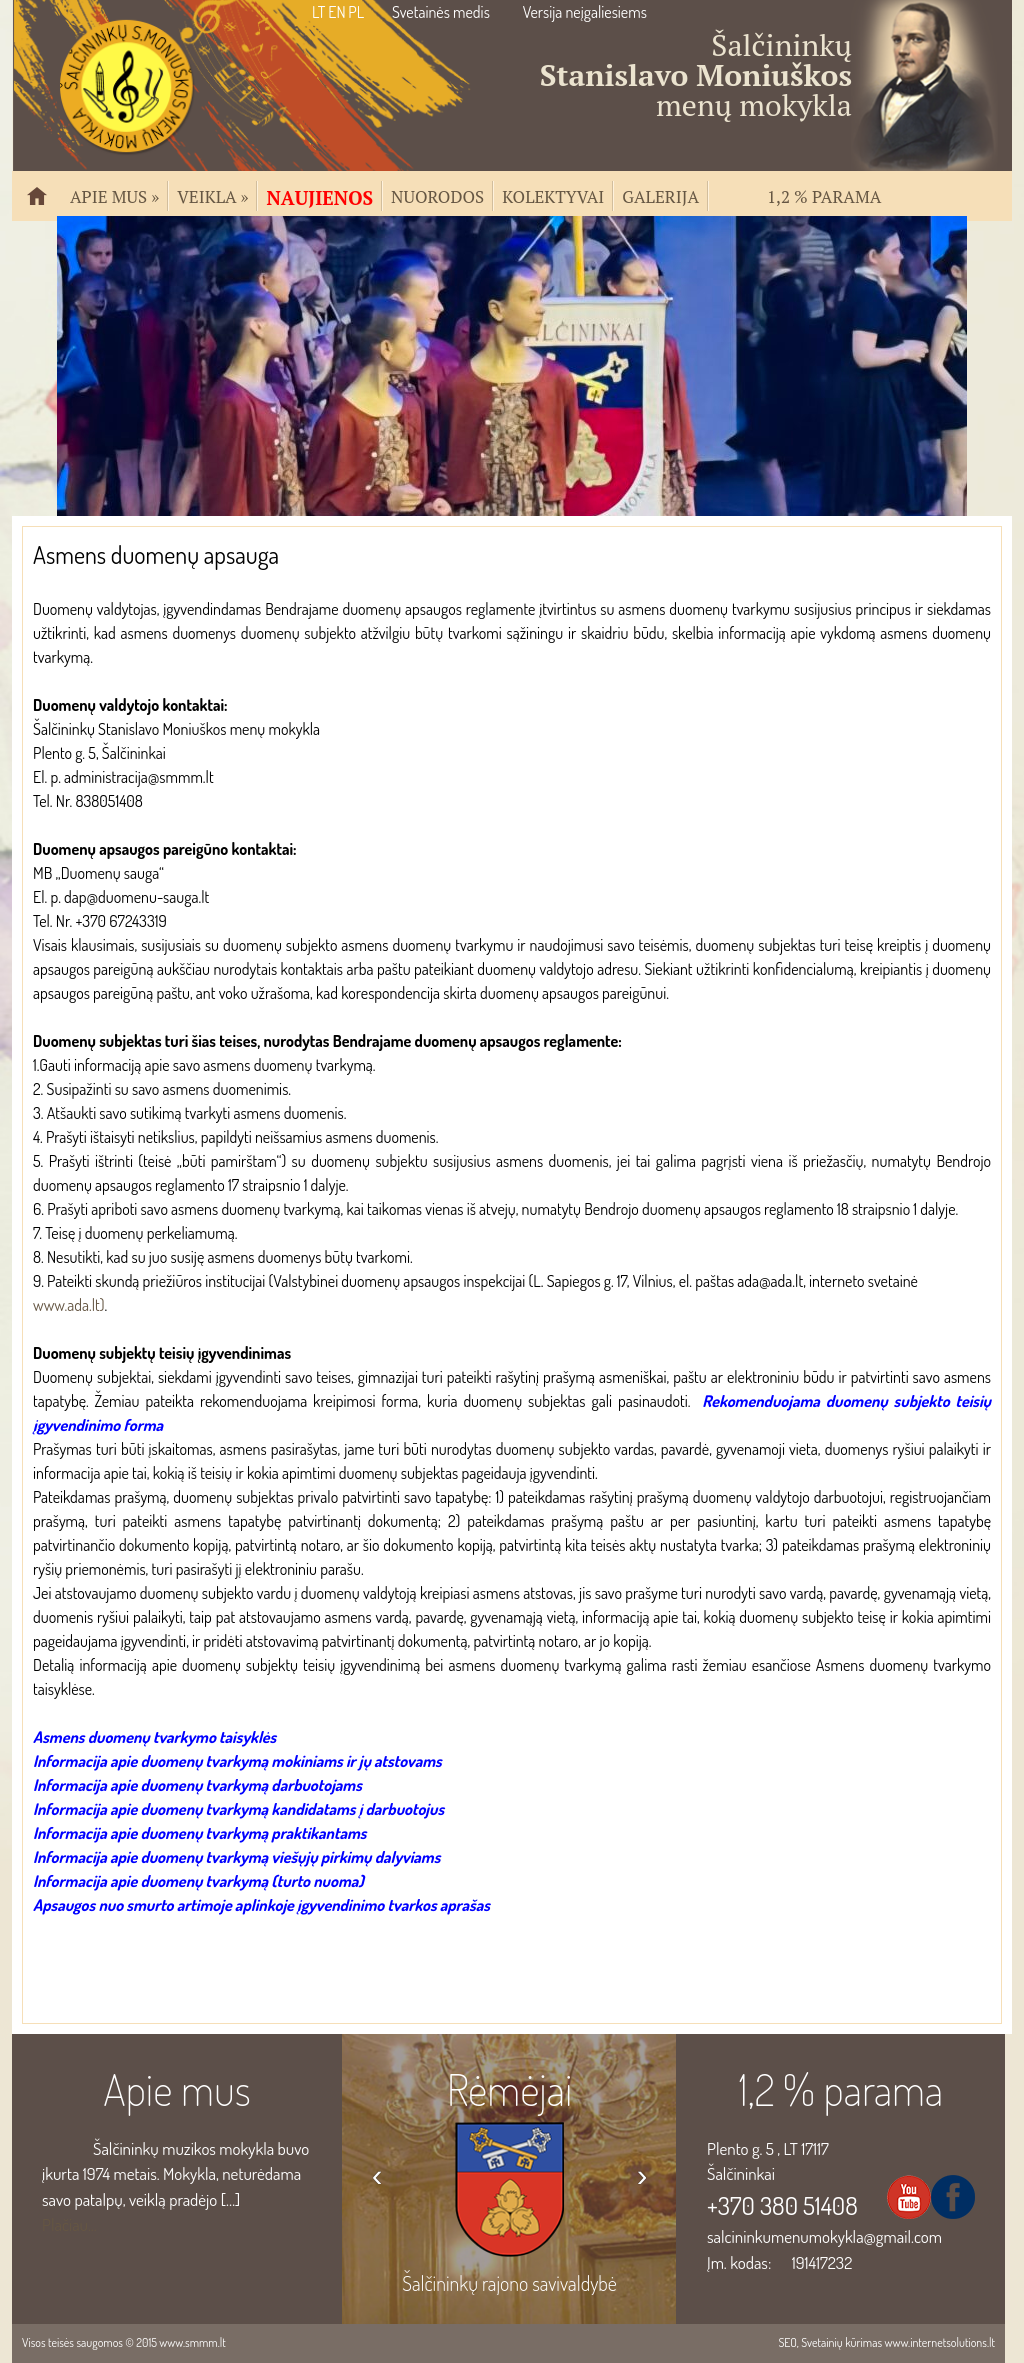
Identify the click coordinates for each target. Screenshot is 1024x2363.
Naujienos (319, 196)
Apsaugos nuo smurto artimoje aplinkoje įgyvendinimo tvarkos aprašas (261, 1905)
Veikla (212, 195)
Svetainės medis (441, 12)
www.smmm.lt (192, 2342)
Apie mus (114, 195)
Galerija (660, 195)
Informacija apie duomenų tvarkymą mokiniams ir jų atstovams (237, 1761)
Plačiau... (69, 2224)
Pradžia (45, 204)
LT (318, 12)
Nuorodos (437, 195)
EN (336, 12)
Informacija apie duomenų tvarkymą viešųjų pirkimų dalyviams (236, 1857)
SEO (787, 2342)
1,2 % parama (824, 195)
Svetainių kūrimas (841, 2342)
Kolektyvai (553, 195)
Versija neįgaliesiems (585, 12)
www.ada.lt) (69, 1305)
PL (356, 12)
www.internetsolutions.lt (939, 2342)
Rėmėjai (510, 2089)
